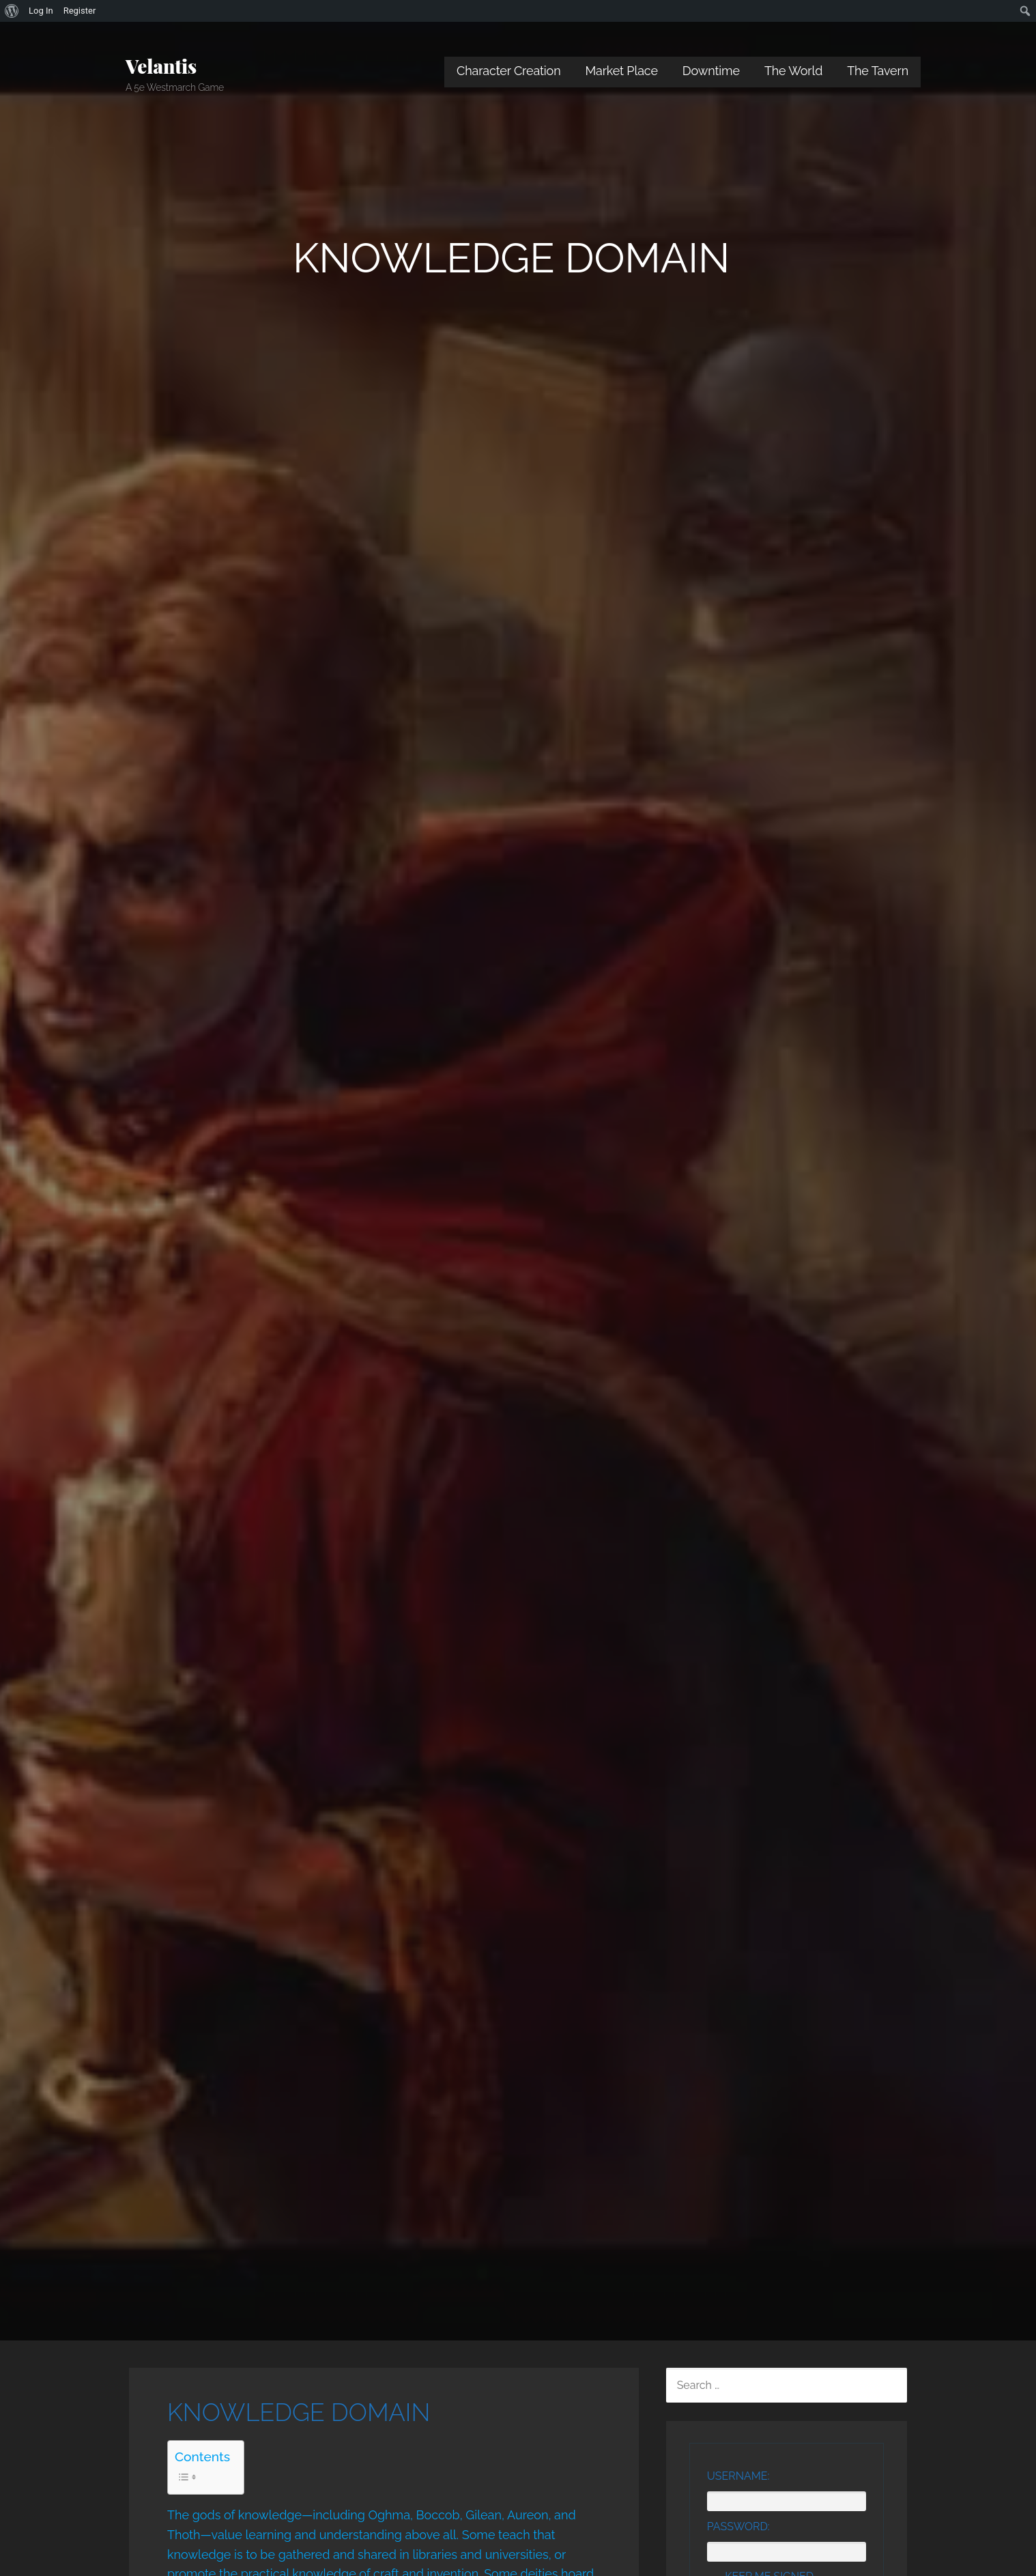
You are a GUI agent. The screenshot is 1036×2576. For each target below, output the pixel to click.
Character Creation (509, 70)
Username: (738, 2475)
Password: (738, 2526)
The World (793, 70)
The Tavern (877, 70)
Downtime (711, 70)
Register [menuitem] (79, 10)
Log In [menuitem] (41, 10)
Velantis (161, 66)
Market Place (622, 70)
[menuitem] (12, 11)
